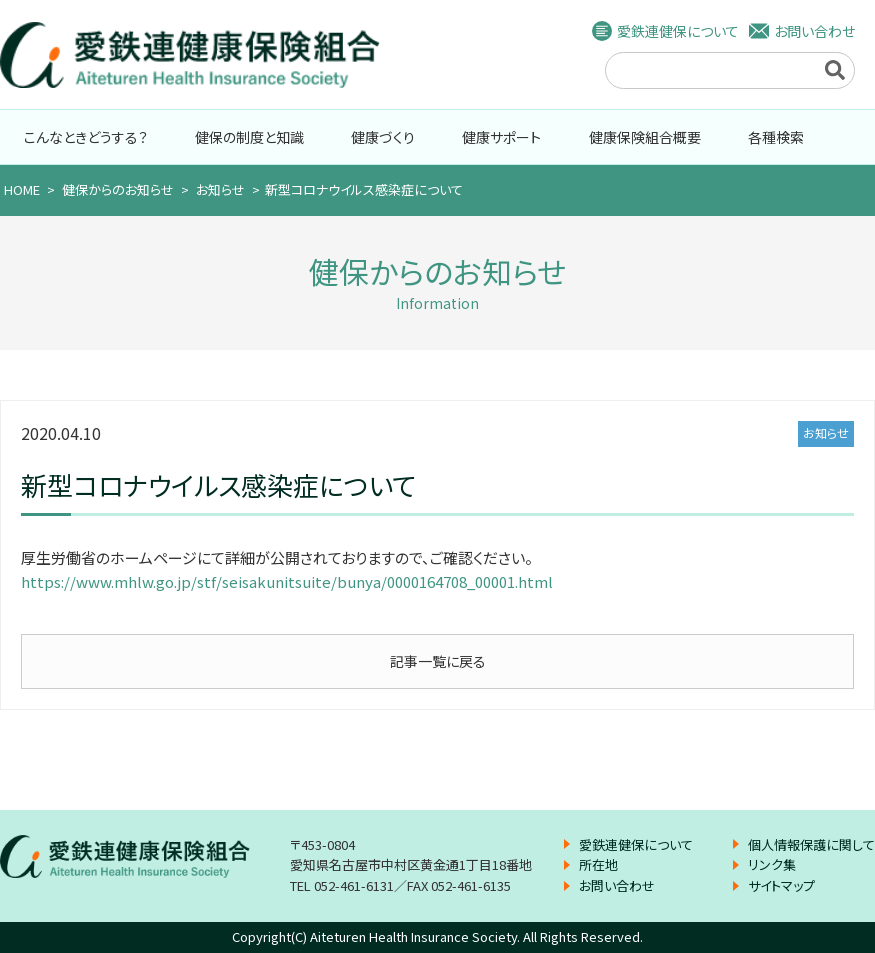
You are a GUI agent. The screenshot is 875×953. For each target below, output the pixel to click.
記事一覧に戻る (438, 661)
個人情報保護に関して (811, 844)
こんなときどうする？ (86, 137)
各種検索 (776, 137)
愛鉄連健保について (678, 31)
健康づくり (383, 137)
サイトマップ (781, 885)
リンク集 (772, 864)
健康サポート (501, 137)
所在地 (598, 864)
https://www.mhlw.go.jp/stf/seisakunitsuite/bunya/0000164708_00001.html (287, 581)
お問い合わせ (814, 31)
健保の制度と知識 (249, 137)
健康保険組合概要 (645, 137)
